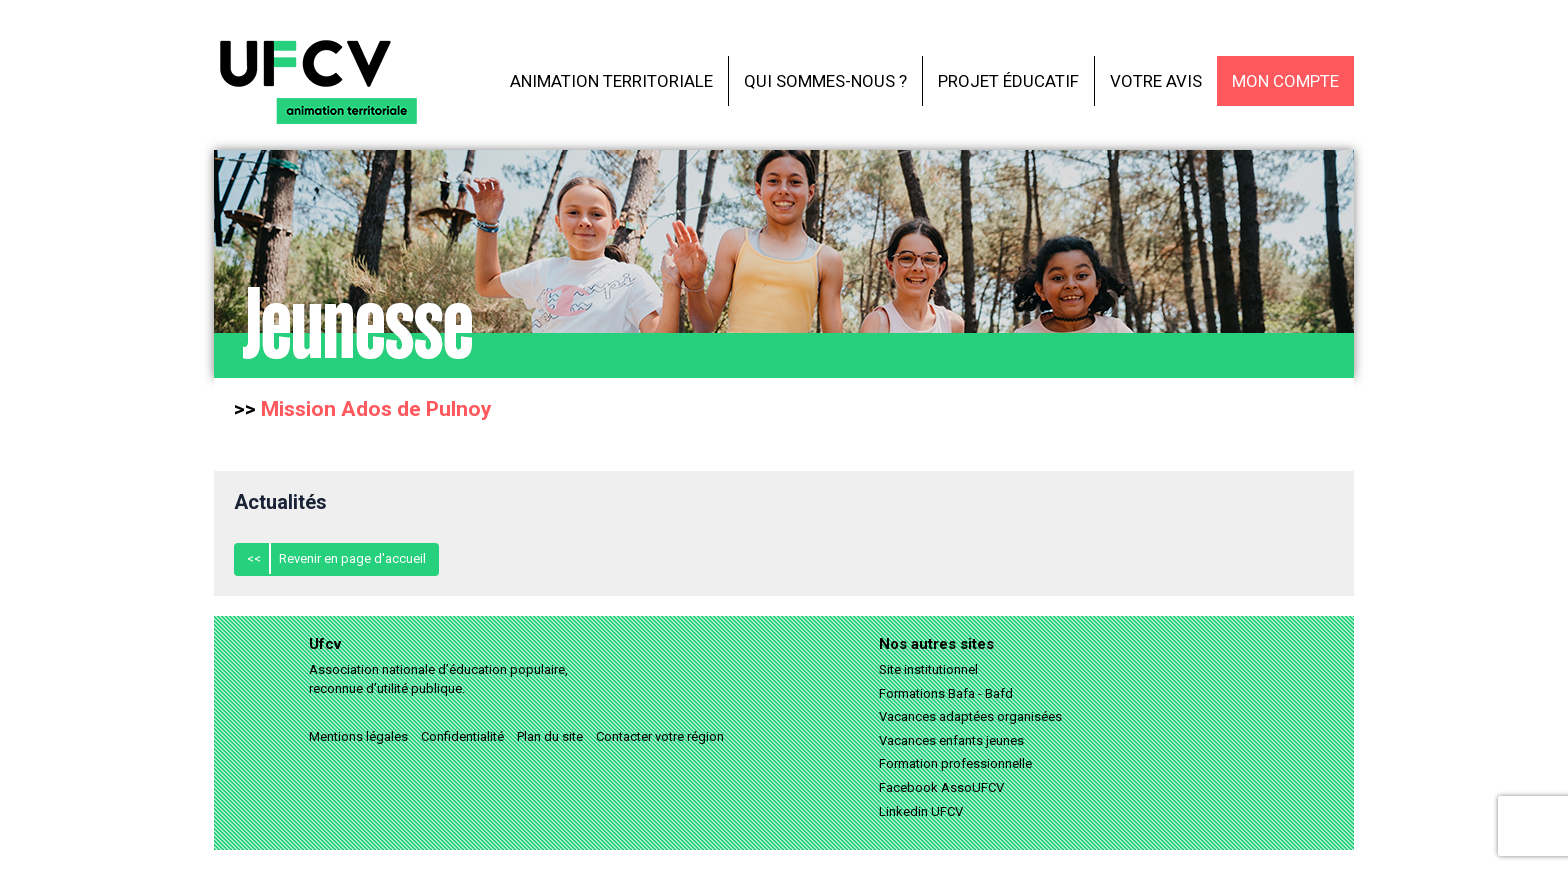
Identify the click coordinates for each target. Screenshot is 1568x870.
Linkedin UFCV (921, 811)
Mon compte (1285, 81)
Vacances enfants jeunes (951, 740)
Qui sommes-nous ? (825, 81)
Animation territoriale (611, 81)
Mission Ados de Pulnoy (376, 409)
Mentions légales (358, 736)
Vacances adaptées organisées (970, 716)
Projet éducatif (1008, 81)
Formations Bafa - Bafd (946, 693)
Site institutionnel (928, 669)
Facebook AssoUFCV (941, 787)
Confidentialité (462, 736)
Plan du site (550, 736)
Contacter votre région (660, 736)
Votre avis (1156, 81)
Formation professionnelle (955, 763)
